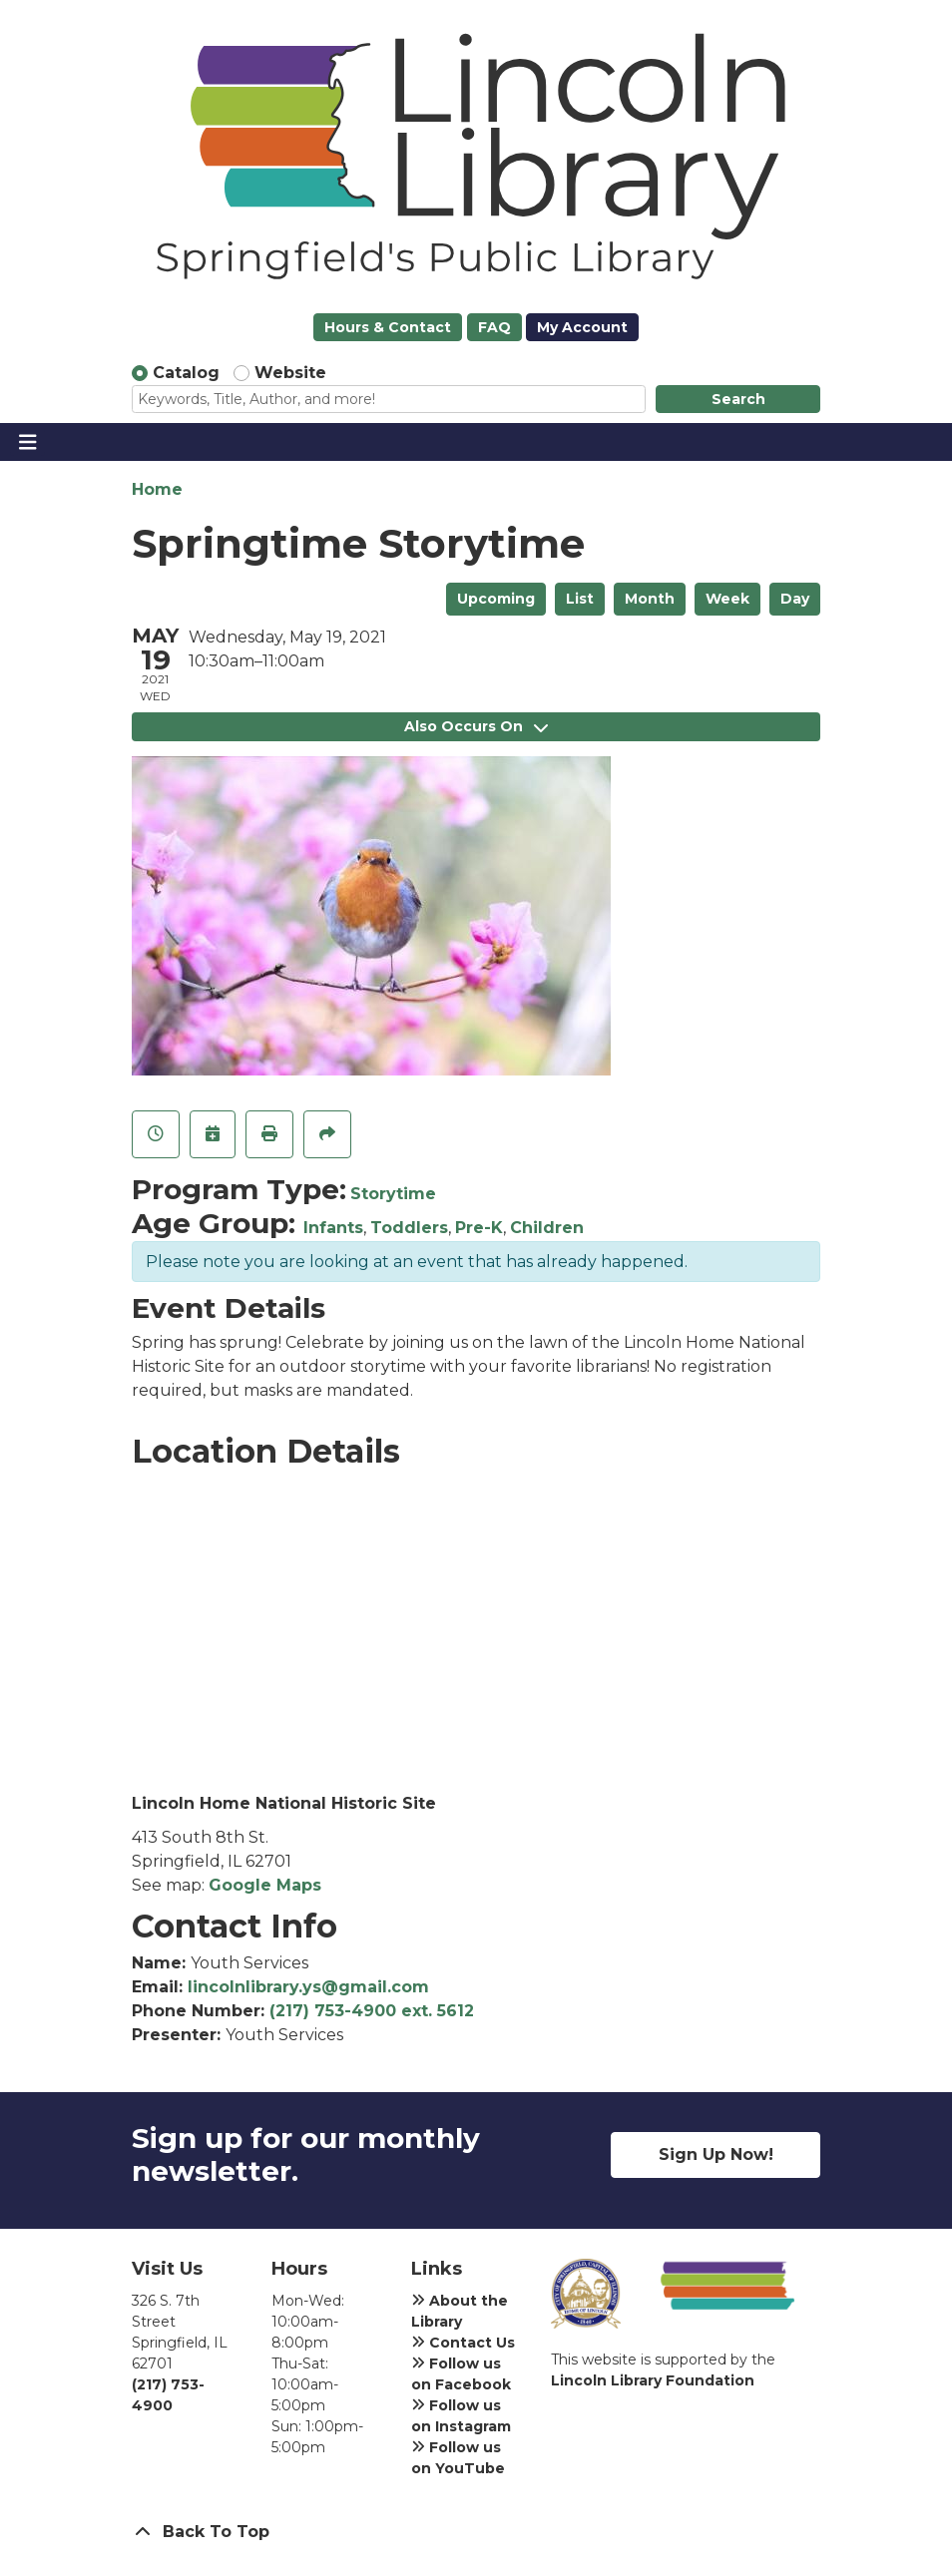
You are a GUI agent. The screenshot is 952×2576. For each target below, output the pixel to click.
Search (738, 399)
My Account (582, 327)
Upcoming (496, 599)
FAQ (494, 327)
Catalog (186, 372)
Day (794, 599)
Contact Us (463, 2343)
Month (650, 599)
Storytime (393, 1193)
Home (157, 489)
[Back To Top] (476, 2532)
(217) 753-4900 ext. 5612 (371, 2010)
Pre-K (479, 1227)
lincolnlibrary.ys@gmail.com (308, 1986)
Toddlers (409, 1227)
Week (727, 599)
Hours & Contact (387, 327)
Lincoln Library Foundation (652, 2380)
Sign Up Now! (716, 2154)
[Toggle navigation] (27, 442)
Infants (333, 1227)
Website (290, 372)
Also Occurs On (476, 726)
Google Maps (265, 1885)
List (580, 599)
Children (547, 1227)
